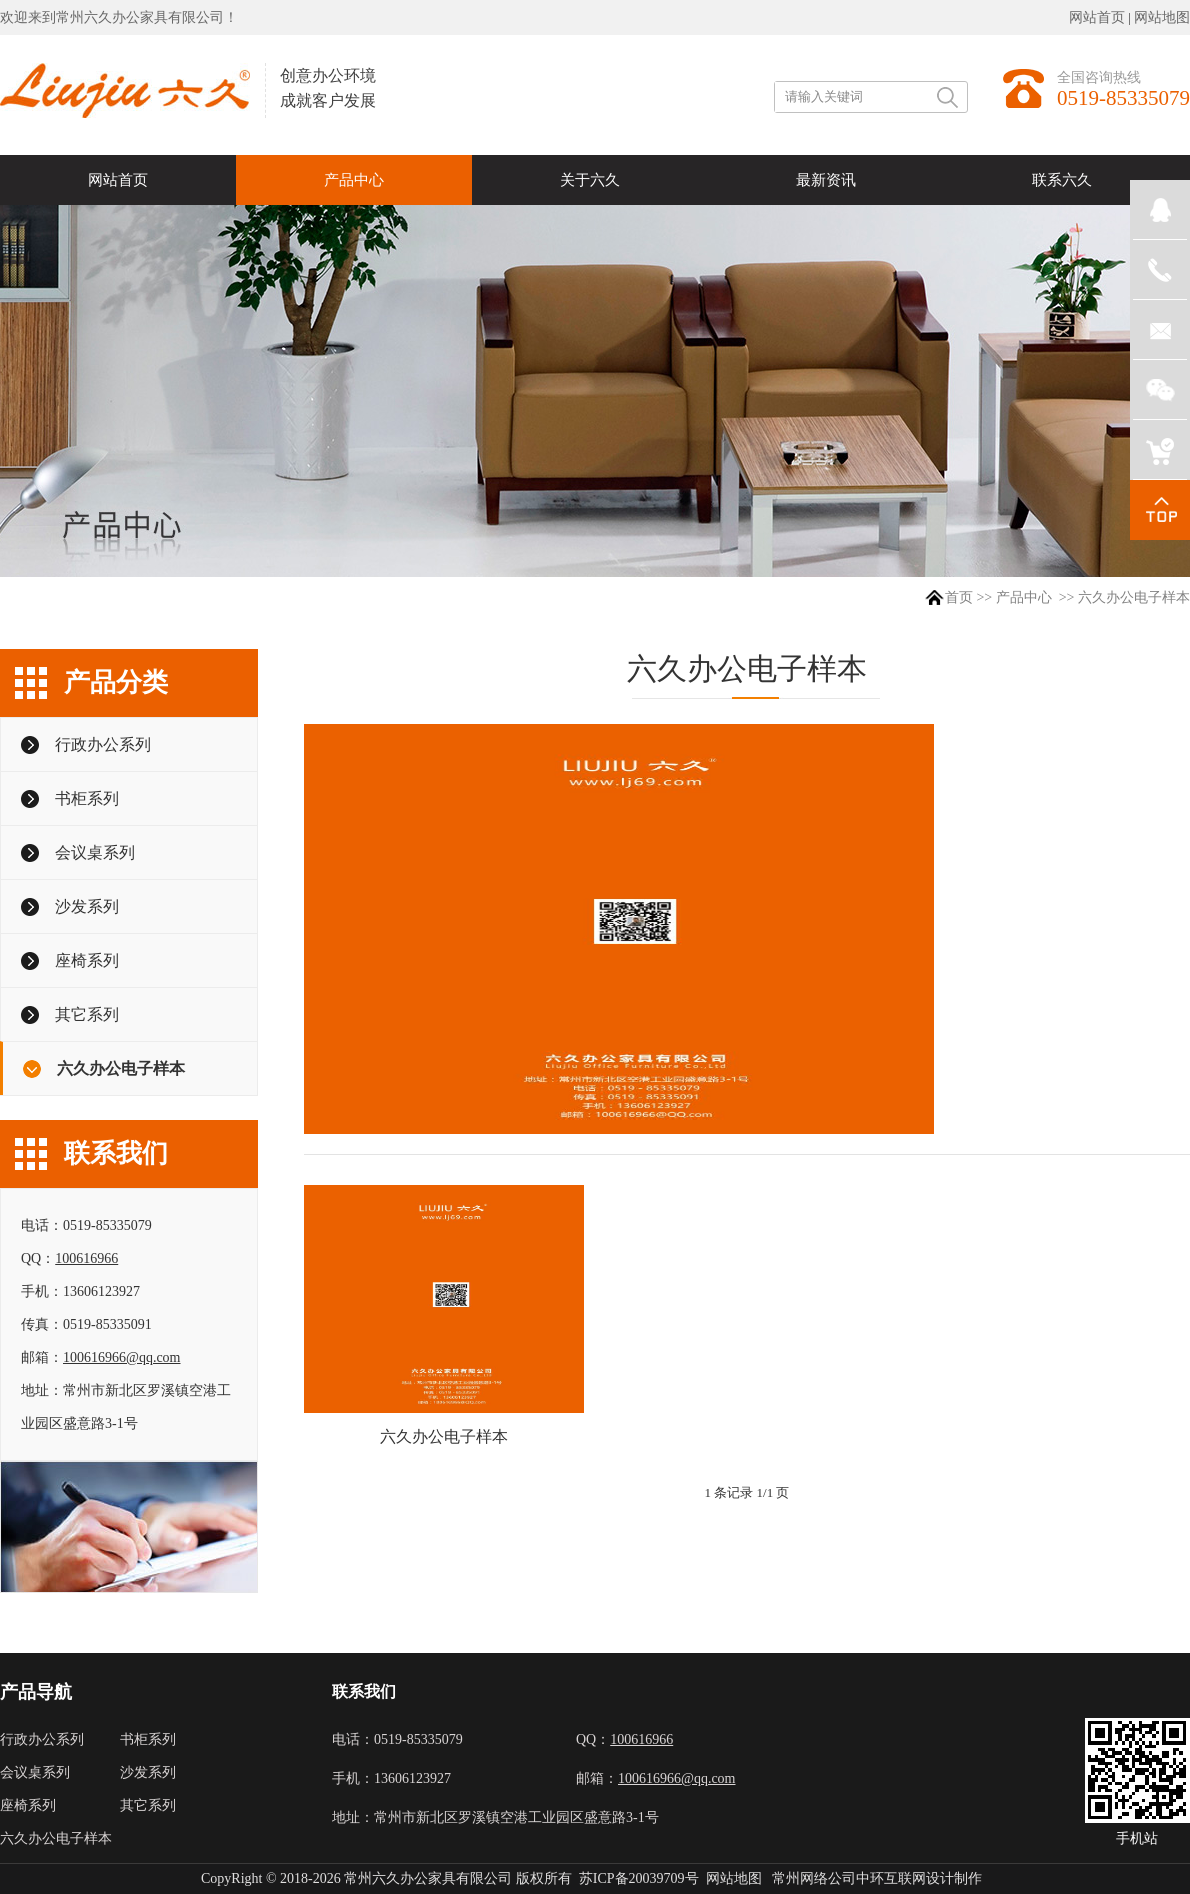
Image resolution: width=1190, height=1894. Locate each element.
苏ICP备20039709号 (639, 1878)
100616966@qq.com (122, 1357)
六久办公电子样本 (444, 1436)
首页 (959, 597)
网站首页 (1097, 17)
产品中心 (1024, 597)
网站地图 (1162, 17)
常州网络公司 (814, 1878)
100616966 (86, 1258)
